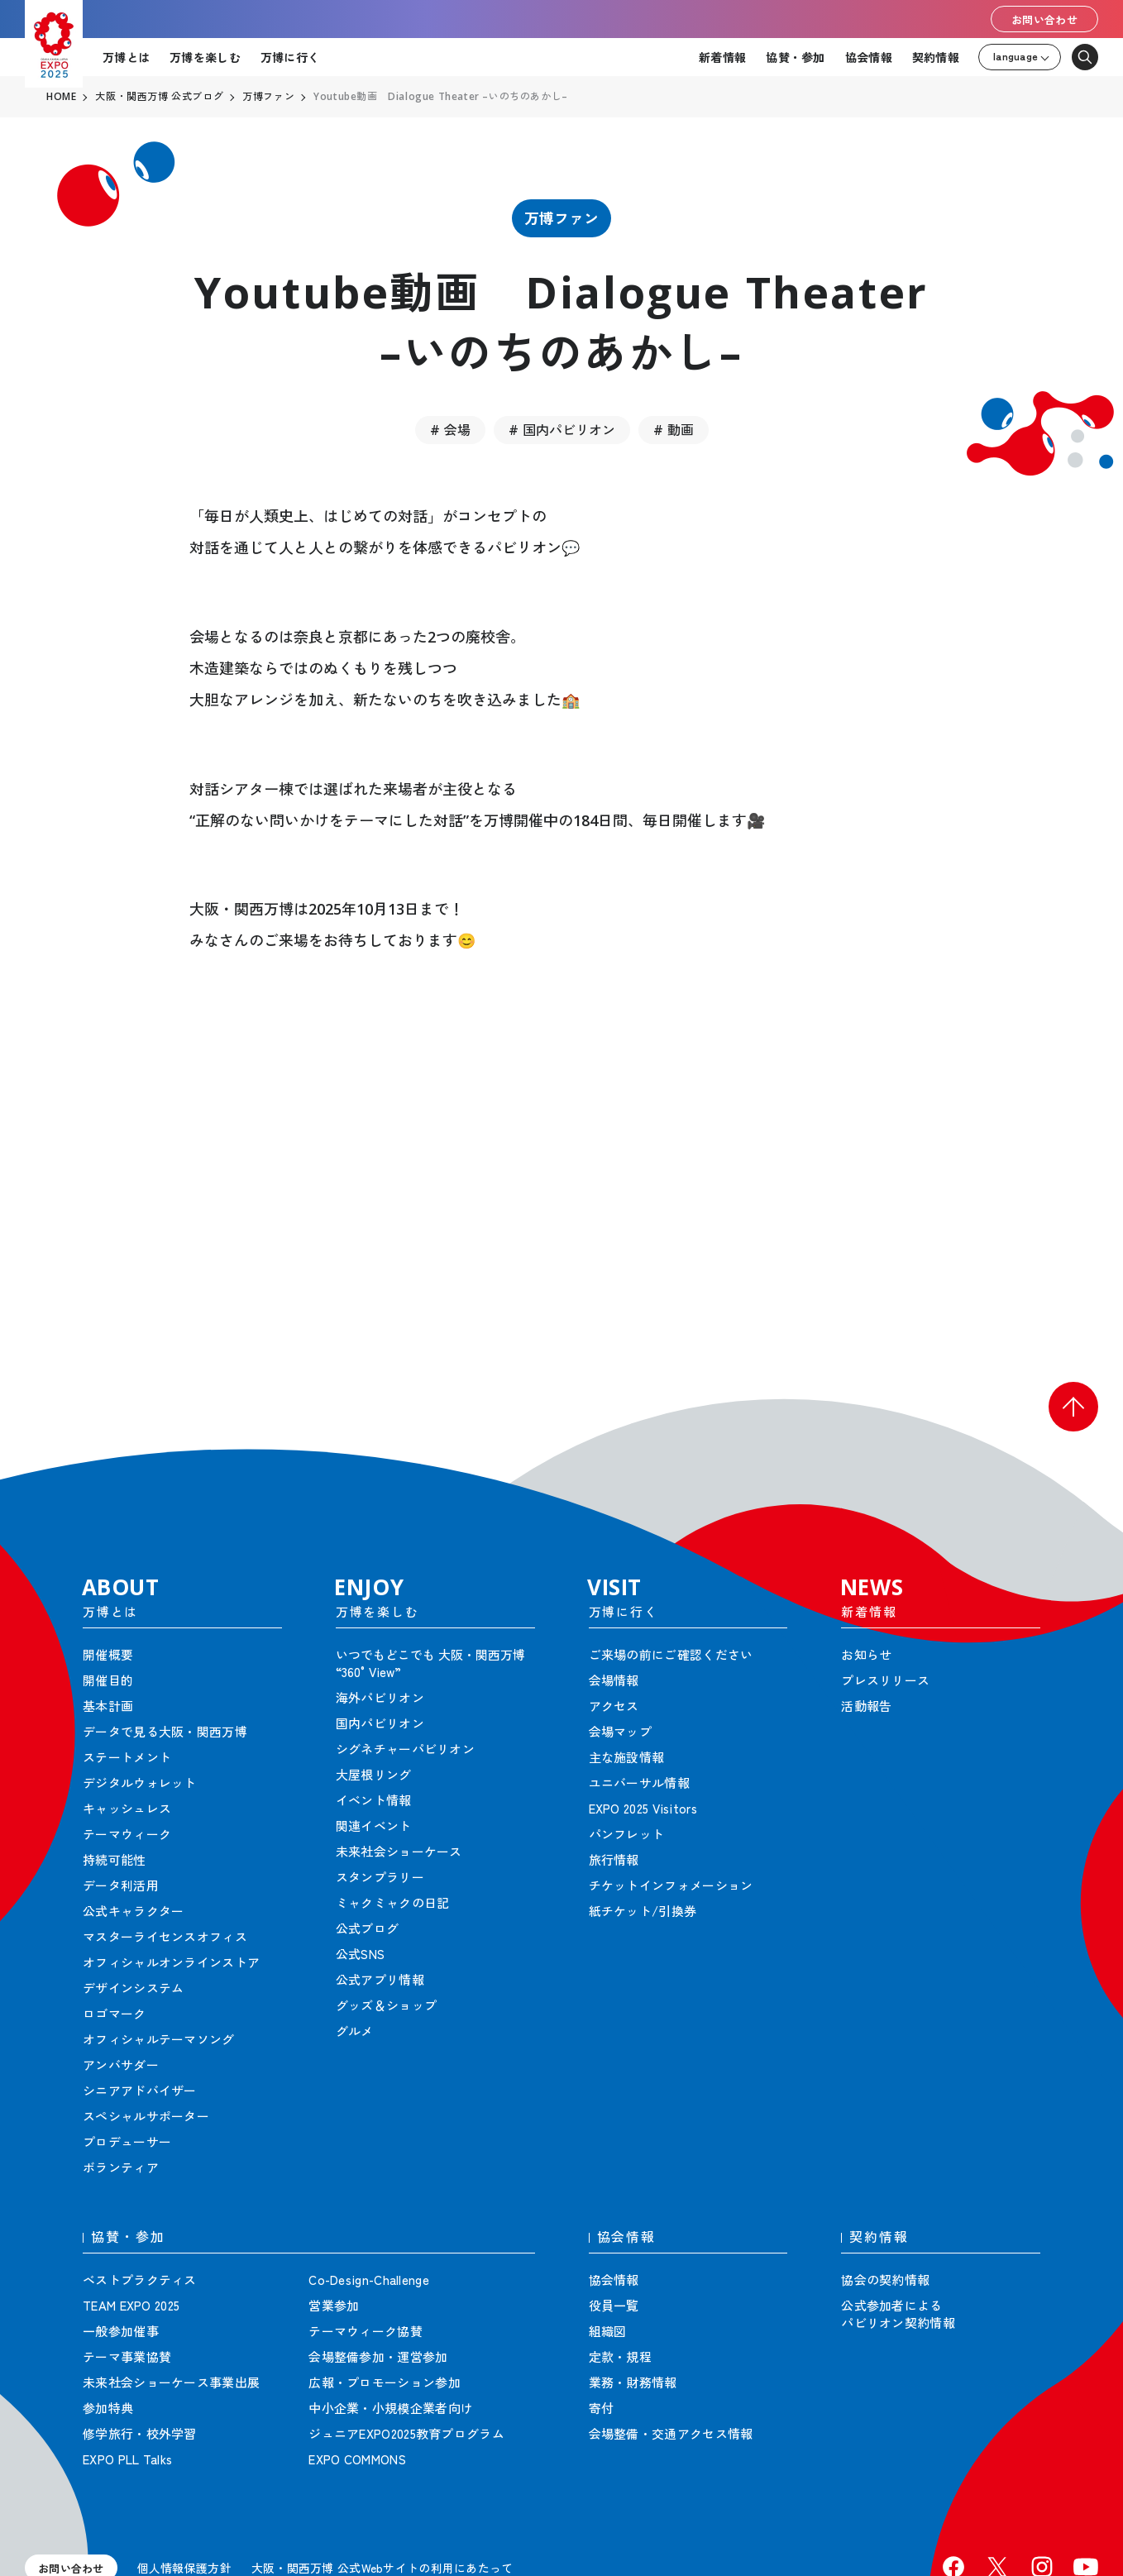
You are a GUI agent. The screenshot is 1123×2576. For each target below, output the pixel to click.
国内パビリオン (569, 430)
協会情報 (868, 57)
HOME (61, 96)
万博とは (126, 57)
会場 (457, 430)
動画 (680, 430)
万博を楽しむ (205, 57)
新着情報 (722, 57)
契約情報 (935, 57)
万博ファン (561, 218)
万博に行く (289, 57)
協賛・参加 (795, 57)
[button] (1073, 1406)
